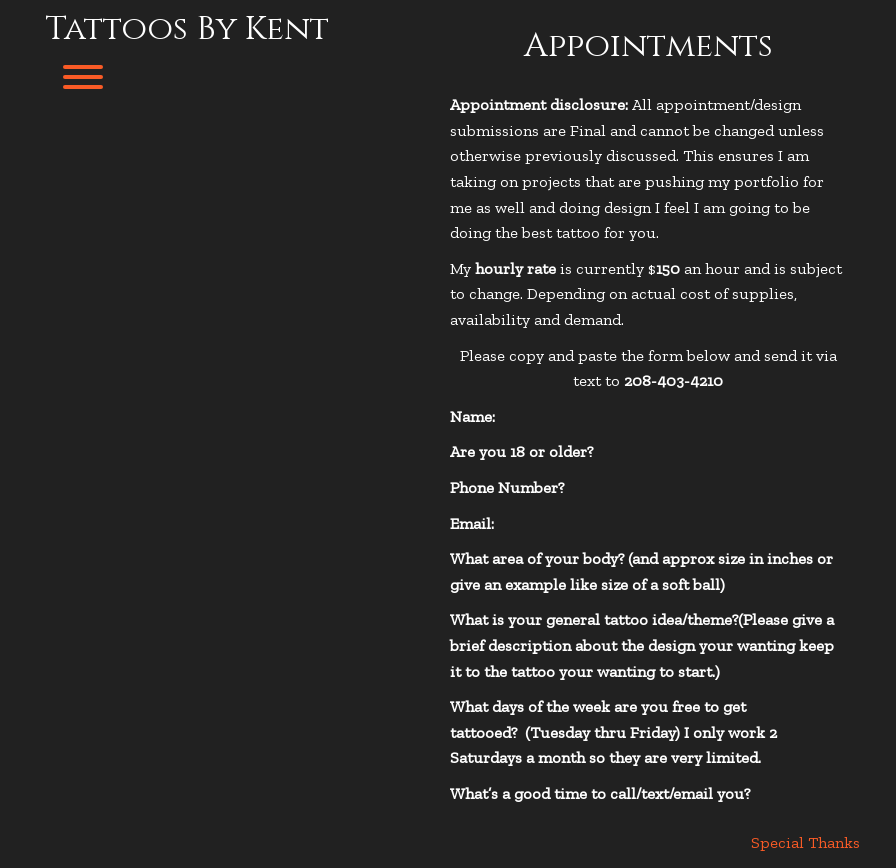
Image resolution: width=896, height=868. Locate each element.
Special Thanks (805, 842)
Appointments (648, 46)
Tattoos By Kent (187, 29)
